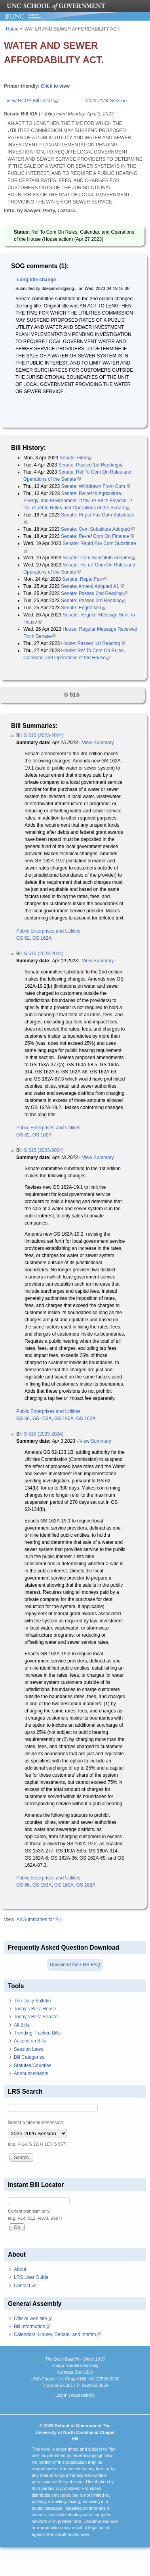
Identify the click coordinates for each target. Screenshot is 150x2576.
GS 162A (42, 938)
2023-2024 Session (106, 101)
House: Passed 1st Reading (93, 643)
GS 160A (64, 1418)
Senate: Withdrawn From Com (95, 486)
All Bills (21, 2025)
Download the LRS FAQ (75, 1965)
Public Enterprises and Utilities (48, 931)
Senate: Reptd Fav (84, 579)
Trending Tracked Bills (37, 2033)
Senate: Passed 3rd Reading (93, 600)
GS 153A (42, 1418)
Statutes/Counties (32, 2065)
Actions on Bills (30, 2041)
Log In (61, 2395)
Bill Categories (29, 2057)
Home (12, 29)
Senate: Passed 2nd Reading (94, 593)
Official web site (33, 2318)
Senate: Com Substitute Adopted (98, 529)
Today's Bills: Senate (35, 2016)
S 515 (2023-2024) (43, 735)
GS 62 (23, 938)
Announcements (31, 2073)
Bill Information (32, 2326)
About (20, 2269)
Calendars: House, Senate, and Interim (57, 2334)
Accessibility (83, 2395)
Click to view (55, 86)
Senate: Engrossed (83, 607)
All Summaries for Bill (39, 1919)
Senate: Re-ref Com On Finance (97, 536)
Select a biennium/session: (36, 2122)
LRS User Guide (31, 2277)
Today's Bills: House (35, 2009)
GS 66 (23, 1418)
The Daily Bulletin (32, 2001)
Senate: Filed (75, 458)
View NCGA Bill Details (32, 101)
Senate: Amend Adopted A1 (92, 586)
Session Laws (28, 2049)
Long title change (36, 279)
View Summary (98, 742)
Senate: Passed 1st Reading (90, 465)
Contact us (25, 2285)
